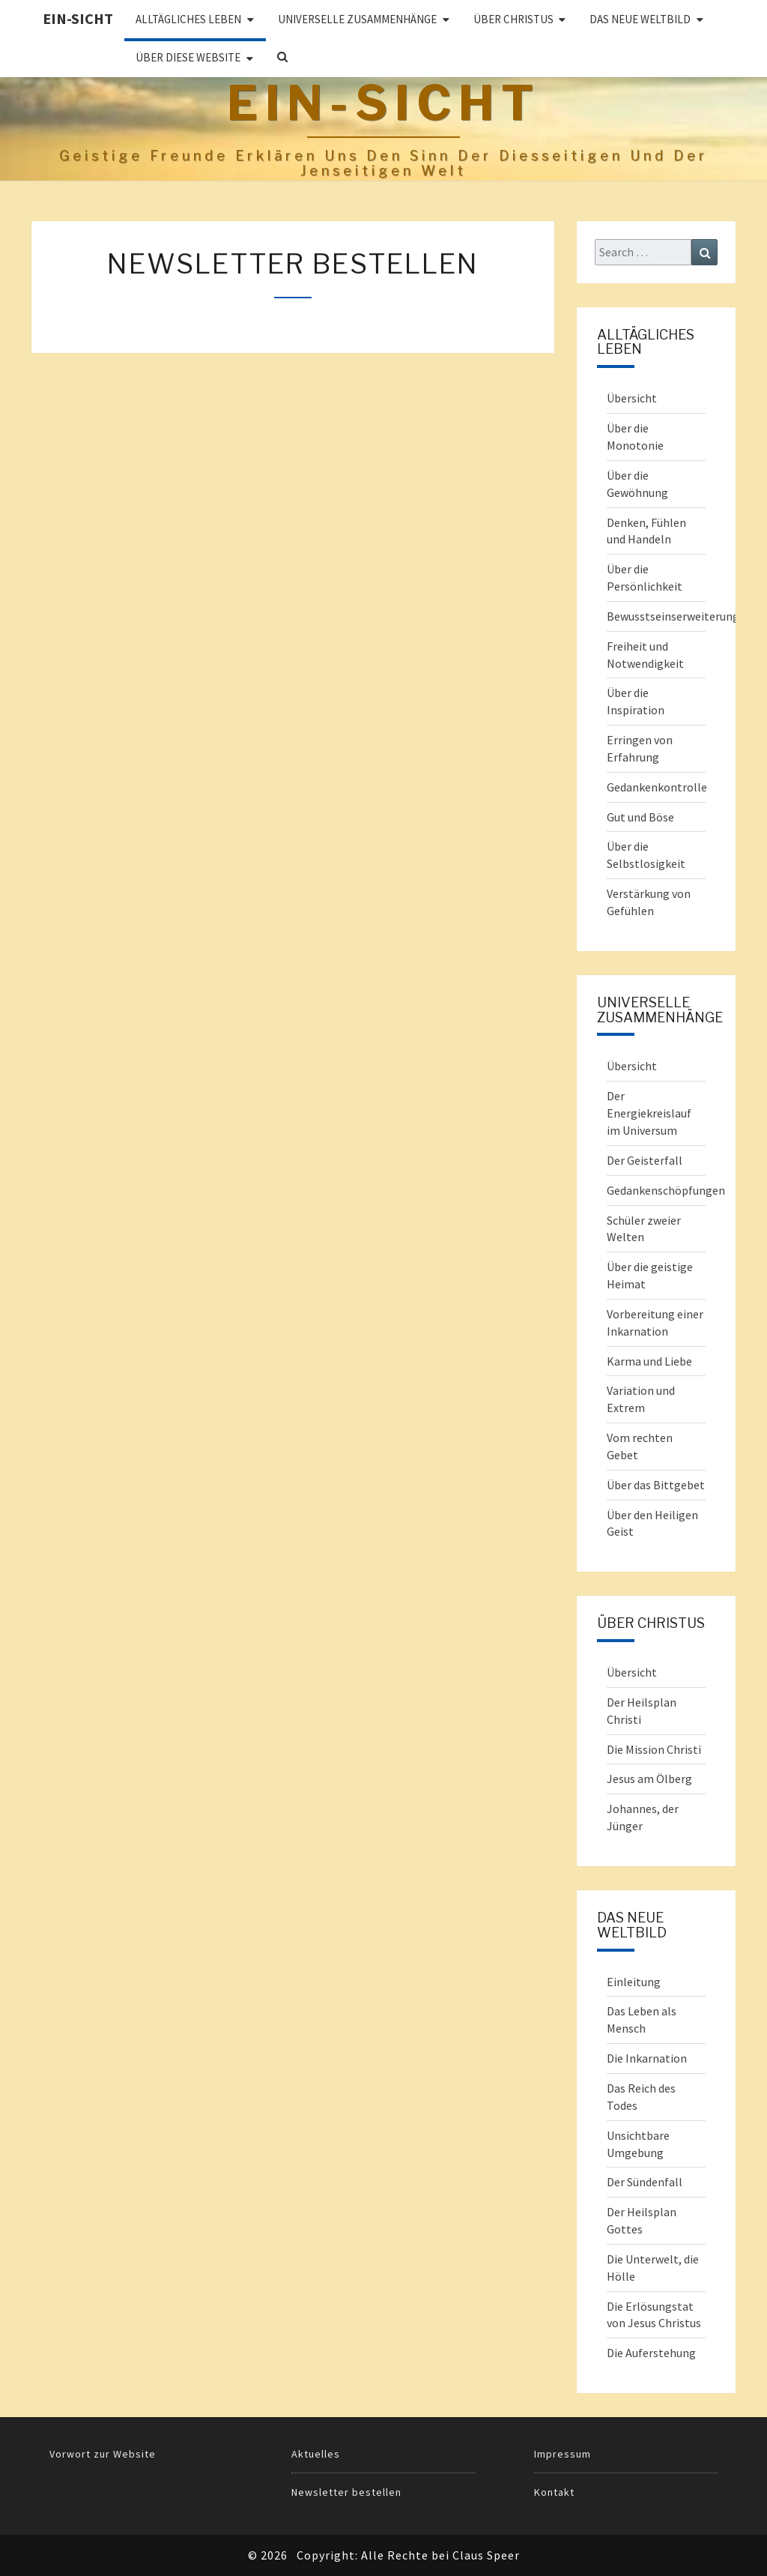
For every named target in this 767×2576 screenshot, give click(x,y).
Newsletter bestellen (346, 2492)
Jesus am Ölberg (649, 1778)
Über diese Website (188, 57)
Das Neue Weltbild (640, 19)
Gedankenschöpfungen (666, 1190)
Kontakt (554, 2492)
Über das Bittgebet (656, 1484)
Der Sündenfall (644, 2181)
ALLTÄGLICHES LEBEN (188, 19)
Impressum (562, 2454)
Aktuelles (315, 2454)
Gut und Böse (640, 816)
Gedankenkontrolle (657, 786)
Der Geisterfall (644, 1160)
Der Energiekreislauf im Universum (649, 1113)
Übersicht (632, 397)
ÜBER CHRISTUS (513, 19)
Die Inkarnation (647, 2058)
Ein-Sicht (78, 18)
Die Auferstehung (651, 2352)
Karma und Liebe (649, 1361)
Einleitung (634, 1981)
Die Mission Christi (654, 1749)
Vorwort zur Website (102, 2454)
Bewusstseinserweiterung (673, 616)
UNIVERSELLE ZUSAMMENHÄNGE (357, 19)
